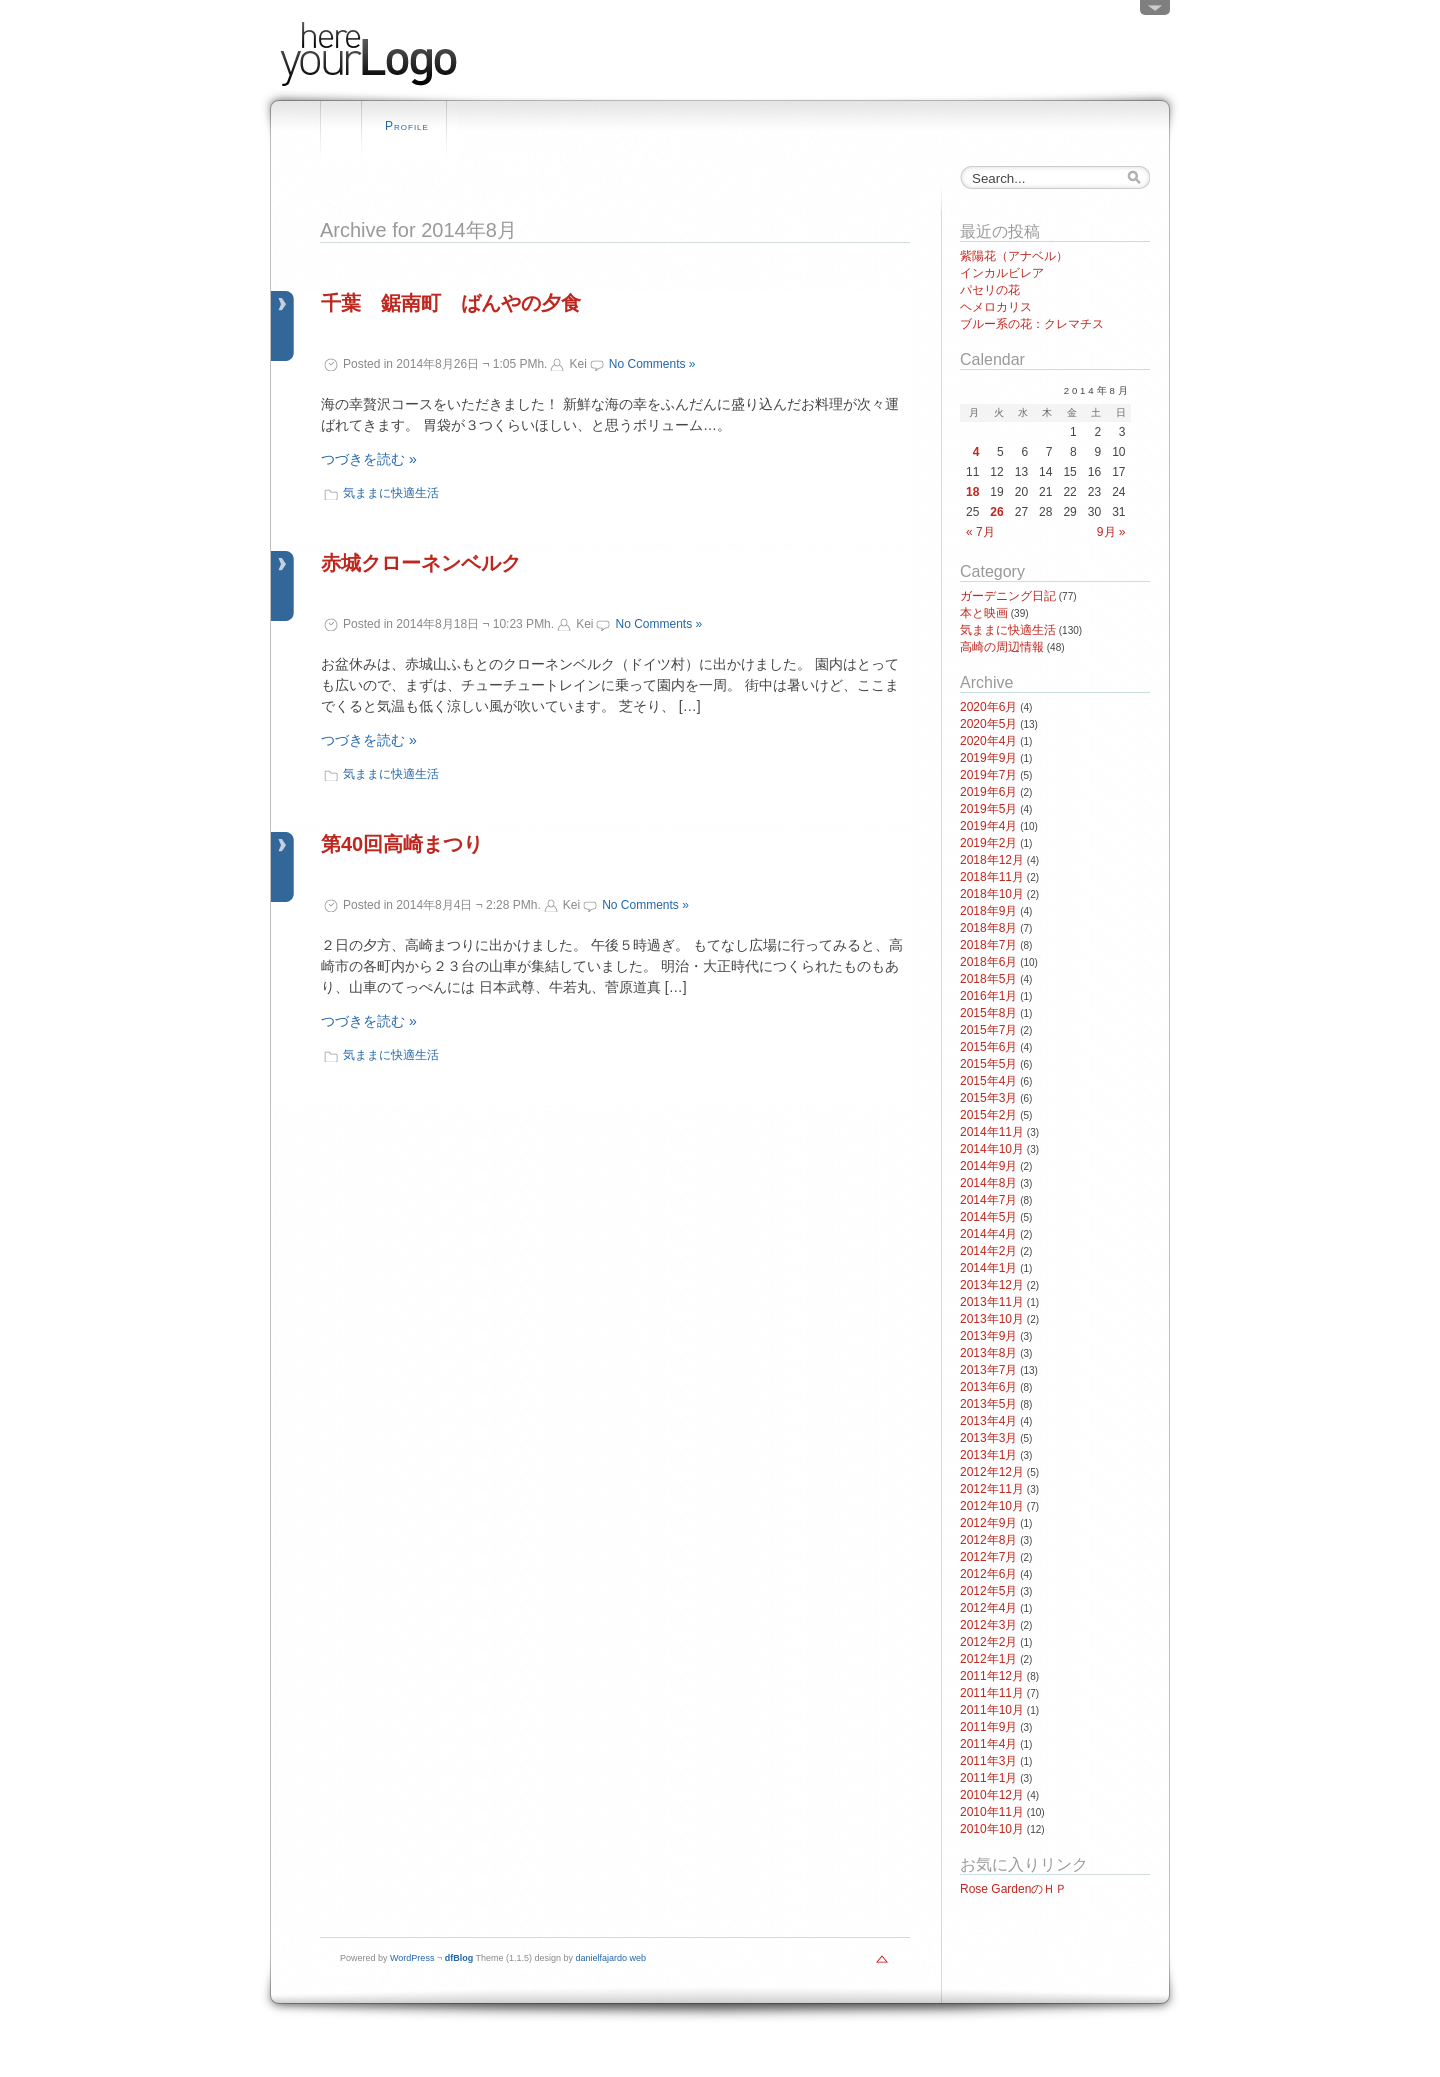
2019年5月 (988, 809)
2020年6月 (988, 707)
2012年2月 (988, 1642)
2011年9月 (988, 1727)
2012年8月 (988, 1540)
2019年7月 (988, 775)
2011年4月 (988, 1744)
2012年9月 (988, 1523)
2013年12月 (992, 1285)
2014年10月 (992, 1149)
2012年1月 (988, 1659)
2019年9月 (988, 758)
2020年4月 (988, 741)
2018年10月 (992, 894)
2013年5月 (988, 1404)
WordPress (412, 1958)
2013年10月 (992, 1319)
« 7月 (980, 532)
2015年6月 (988, 1047)
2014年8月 (988, 1183)
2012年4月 (988, 1608)
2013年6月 (988, 1387)
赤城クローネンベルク (421, 563)
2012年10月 (992, 1506)
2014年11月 (992, 1132)
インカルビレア (1002, 273)
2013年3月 (988, 1438)
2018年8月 (988, 928)
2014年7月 (988, 1200)
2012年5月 (988, 1591)
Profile (407, 126)
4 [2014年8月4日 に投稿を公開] (976, 452)
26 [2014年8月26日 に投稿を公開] (996, 512)
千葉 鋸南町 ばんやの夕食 (451, 303)
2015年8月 (988, 1013)
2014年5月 (988, 1217)
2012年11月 (992, 1489)
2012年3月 (988, 1625)
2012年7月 (988, 1557)
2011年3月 (988, 1761)
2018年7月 (988, 945)
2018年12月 (992, 860)
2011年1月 (988, 1778)
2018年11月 (992, 877)
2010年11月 (992, 1812)
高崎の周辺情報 (1002, 647)
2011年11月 (992, 1693)
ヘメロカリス (996, 307)
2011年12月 (992, 1676)
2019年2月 (988, 843)
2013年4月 (988, 1421)
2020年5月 (988, 724)
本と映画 (984, 613)
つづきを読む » (369, 459)
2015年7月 (988, 1030)
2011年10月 (992, 1710)
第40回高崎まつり (402, 844)
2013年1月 (988, 1455)
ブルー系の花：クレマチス (1032, 324)
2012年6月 (988, 1574)
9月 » (1111, 532)
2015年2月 (988, 1115)
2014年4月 (988, 1234)
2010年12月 (992, 1795)
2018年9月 (988, 911)
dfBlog (459, 1958)
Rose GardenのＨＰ (1013, 1889)
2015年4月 (988, 1081)
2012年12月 (992, 1472)
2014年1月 (988, 1268)
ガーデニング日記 (1008, 596)
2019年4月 (988, 826)
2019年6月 (988, 792)
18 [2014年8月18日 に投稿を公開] (972, 492)
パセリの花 (990, 290)
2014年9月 (988, 1166)
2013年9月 (988, 1336)
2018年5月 (988, 979)
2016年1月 (988, 996)
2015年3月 (988, 1098)
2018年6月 (988, 962)
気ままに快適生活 (391, 493)
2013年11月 (992, 1302)
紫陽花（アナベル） (1014, 256)
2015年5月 (988, 1064)
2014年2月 (988, 1251)
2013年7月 (988, 1370)
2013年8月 (988, 1353)
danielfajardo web (611, 1958)
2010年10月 (992, 1829)
